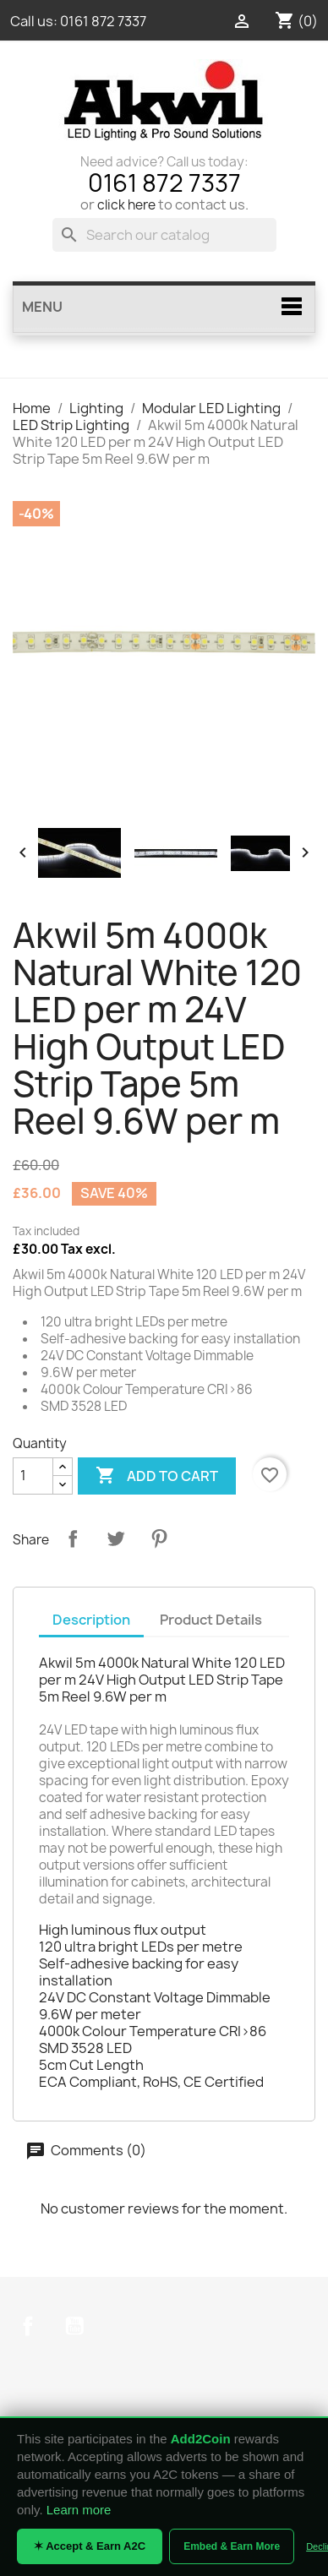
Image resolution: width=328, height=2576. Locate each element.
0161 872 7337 (103, 21)
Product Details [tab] (211, 1619)
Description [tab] (91, 1619)
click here (126, 205)
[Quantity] (33, 1476)
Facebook (27, 2325)
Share (73, 1538)
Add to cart (157, 1476)
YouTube (74, 2325)
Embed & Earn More (231, 2546)
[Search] (164, 235)
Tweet (116, 1538)
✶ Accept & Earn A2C (89, 2546)
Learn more (79, 2509)
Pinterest (159, 1538)
